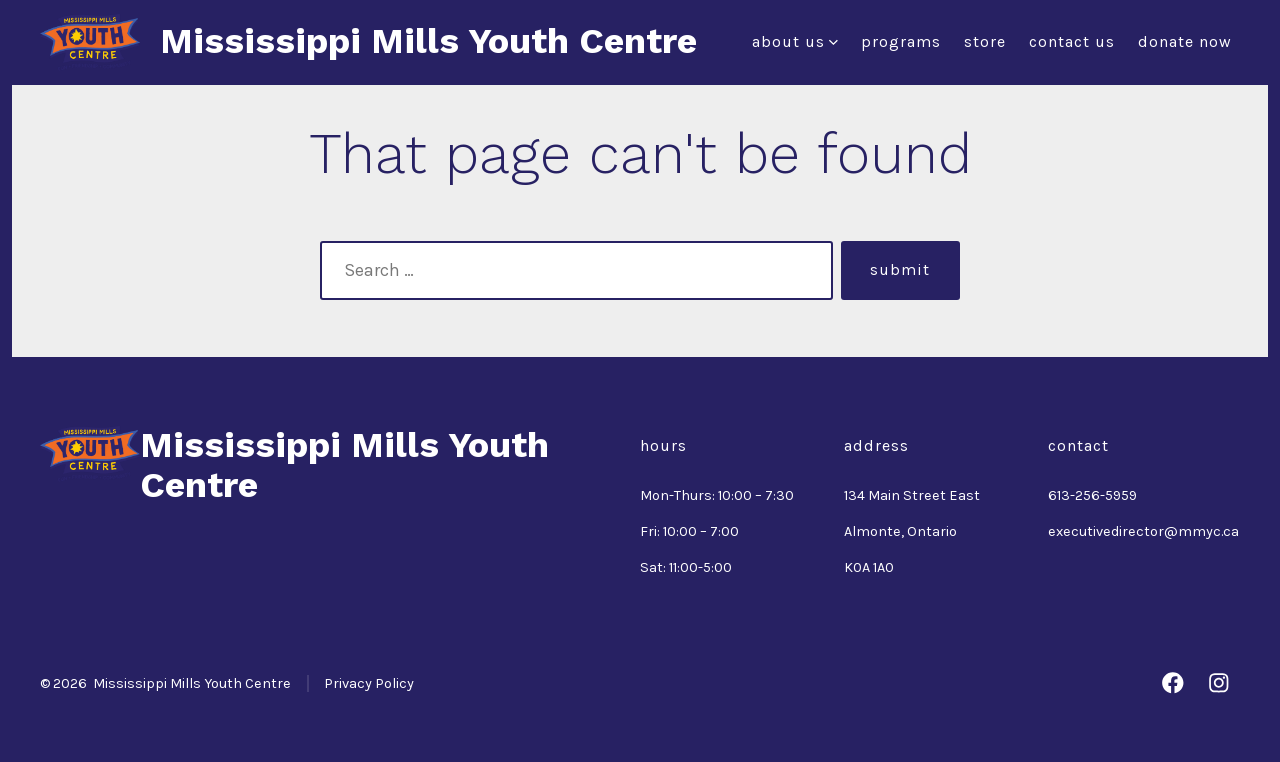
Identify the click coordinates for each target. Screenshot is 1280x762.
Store (985, 41)
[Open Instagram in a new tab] (1219, 683)
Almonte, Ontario (900, 531)
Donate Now (1185, 41)
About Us (795, 41)
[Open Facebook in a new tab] (1173, 683)
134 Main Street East (912, 495)
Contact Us (1072, 41)
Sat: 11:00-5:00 (686, 567)
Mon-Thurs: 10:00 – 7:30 (717, 495)
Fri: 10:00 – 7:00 (689, 531)
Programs (901, 41)
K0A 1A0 (869, 567)
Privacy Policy (369, 683)
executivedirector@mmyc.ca (1143, 531)
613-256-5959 (1092, 495)
